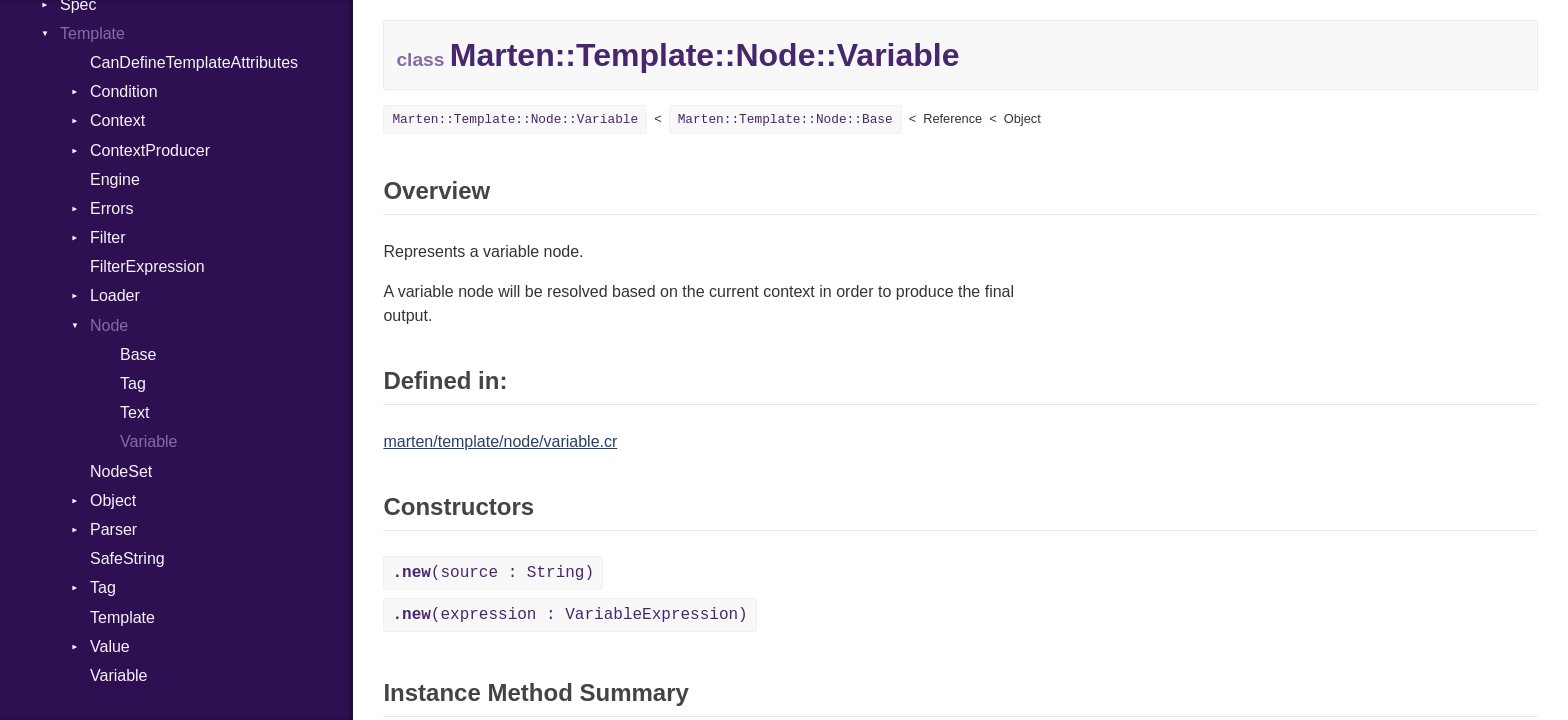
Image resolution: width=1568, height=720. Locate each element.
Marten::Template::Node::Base (785, 119)
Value (110, 646)
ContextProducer (150, 150)
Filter (108, 237)
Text (134, 412)
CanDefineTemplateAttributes (194, 62)
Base (138, 354)
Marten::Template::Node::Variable (515, 119)
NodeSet (121, 471)
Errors (112, 208)
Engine (115, 179)
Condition (124, 91)
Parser (113, 529)
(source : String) (493, 573)
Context (117, 120)
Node (109, 325)
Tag (133, 383)
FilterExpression (147, 266)
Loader (115, 295)
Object (113, 500)
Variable (149, 441)
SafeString (127, 558)
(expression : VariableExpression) (569, 615)
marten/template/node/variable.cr (500, 441)
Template (92, 33)
